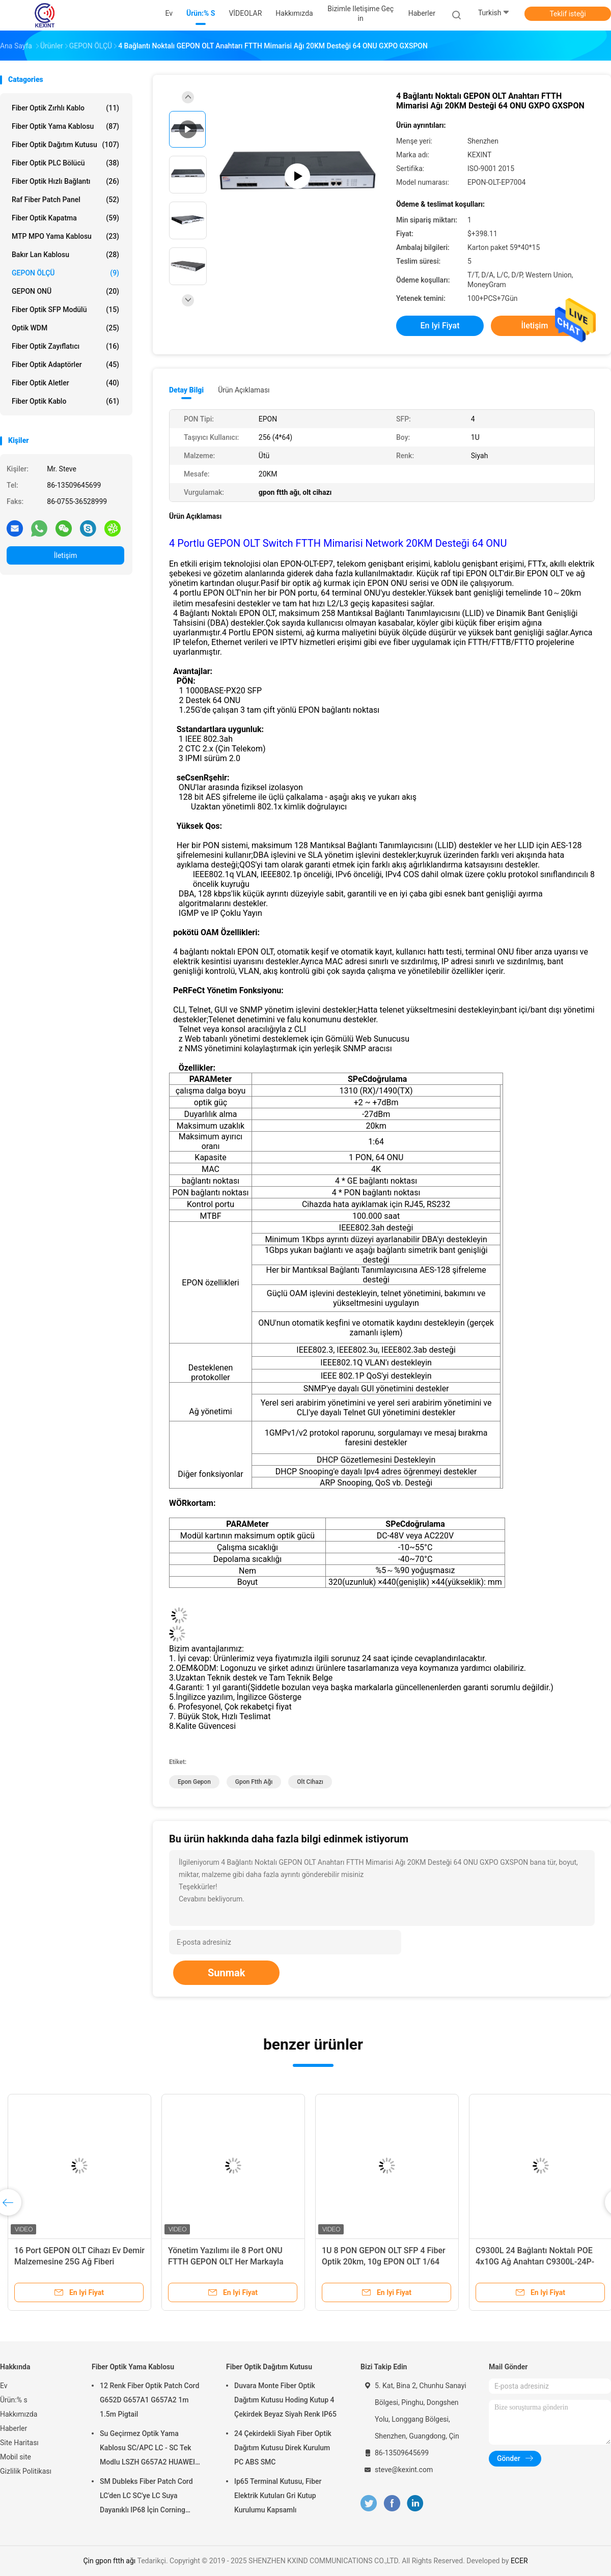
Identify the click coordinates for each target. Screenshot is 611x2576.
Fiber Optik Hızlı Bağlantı (65, 181)
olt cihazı (310, 1781)
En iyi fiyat (440, 325)
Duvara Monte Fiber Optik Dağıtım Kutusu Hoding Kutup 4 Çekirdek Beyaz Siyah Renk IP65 (285, 2400)
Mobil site (15, 2457)
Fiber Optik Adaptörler (65, 364)
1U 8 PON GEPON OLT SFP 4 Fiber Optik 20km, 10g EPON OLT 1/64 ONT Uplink (384, 2262)
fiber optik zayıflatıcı (65, 346)
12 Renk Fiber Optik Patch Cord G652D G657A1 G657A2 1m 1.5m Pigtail (149, 2400)
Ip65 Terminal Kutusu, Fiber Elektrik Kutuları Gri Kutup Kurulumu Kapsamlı (278, 2495)
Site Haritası (19, 2443)
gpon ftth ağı (254, 1781)
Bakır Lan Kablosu (65, 254)
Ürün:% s (13, 2400)
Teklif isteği (567, 14)
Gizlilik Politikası (25, 2471)
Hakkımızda (18, 2414)
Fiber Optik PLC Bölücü (65, 163)
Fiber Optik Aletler (65, 383)
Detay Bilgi (186, 390)
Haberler (13, 2428)
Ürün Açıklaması (243, 390)
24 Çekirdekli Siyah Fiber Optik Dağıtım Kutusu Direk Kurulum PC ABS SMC (282, 2447)
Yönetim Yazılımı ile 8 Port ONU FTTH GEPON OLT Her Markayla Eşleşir (226, 2262)
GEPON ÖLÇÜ (65, 273)
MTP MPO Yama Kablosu (65, 236)
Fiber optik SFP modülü (65, 309)
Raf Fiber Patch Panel (65, 199)
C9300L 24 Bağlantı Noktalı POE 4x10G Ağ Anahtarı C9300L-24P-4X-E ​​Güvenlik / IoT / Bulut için (535, 2262)
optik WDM (65, 328)
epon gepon (194, 1781)
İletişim (65, 555)
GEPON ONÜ (65, 291)
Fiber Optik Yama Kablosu (65, 126)
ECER (519, 2561)
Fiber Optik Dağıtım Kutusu (65, 144)
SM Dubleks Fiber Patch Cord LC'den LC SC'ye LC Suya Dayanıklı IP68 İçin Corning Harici (146, 2497)
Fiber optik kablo (65, 401)
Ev (4, 2386)
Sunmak (226, 1973)
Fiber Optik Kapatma (65, 218)
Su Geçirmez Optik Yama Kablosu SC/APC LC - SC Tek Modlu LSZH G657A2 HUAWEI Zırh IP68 (147, 2449)
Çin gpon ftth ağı (109, 2561)
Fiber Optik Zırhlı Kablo (65, 108)
